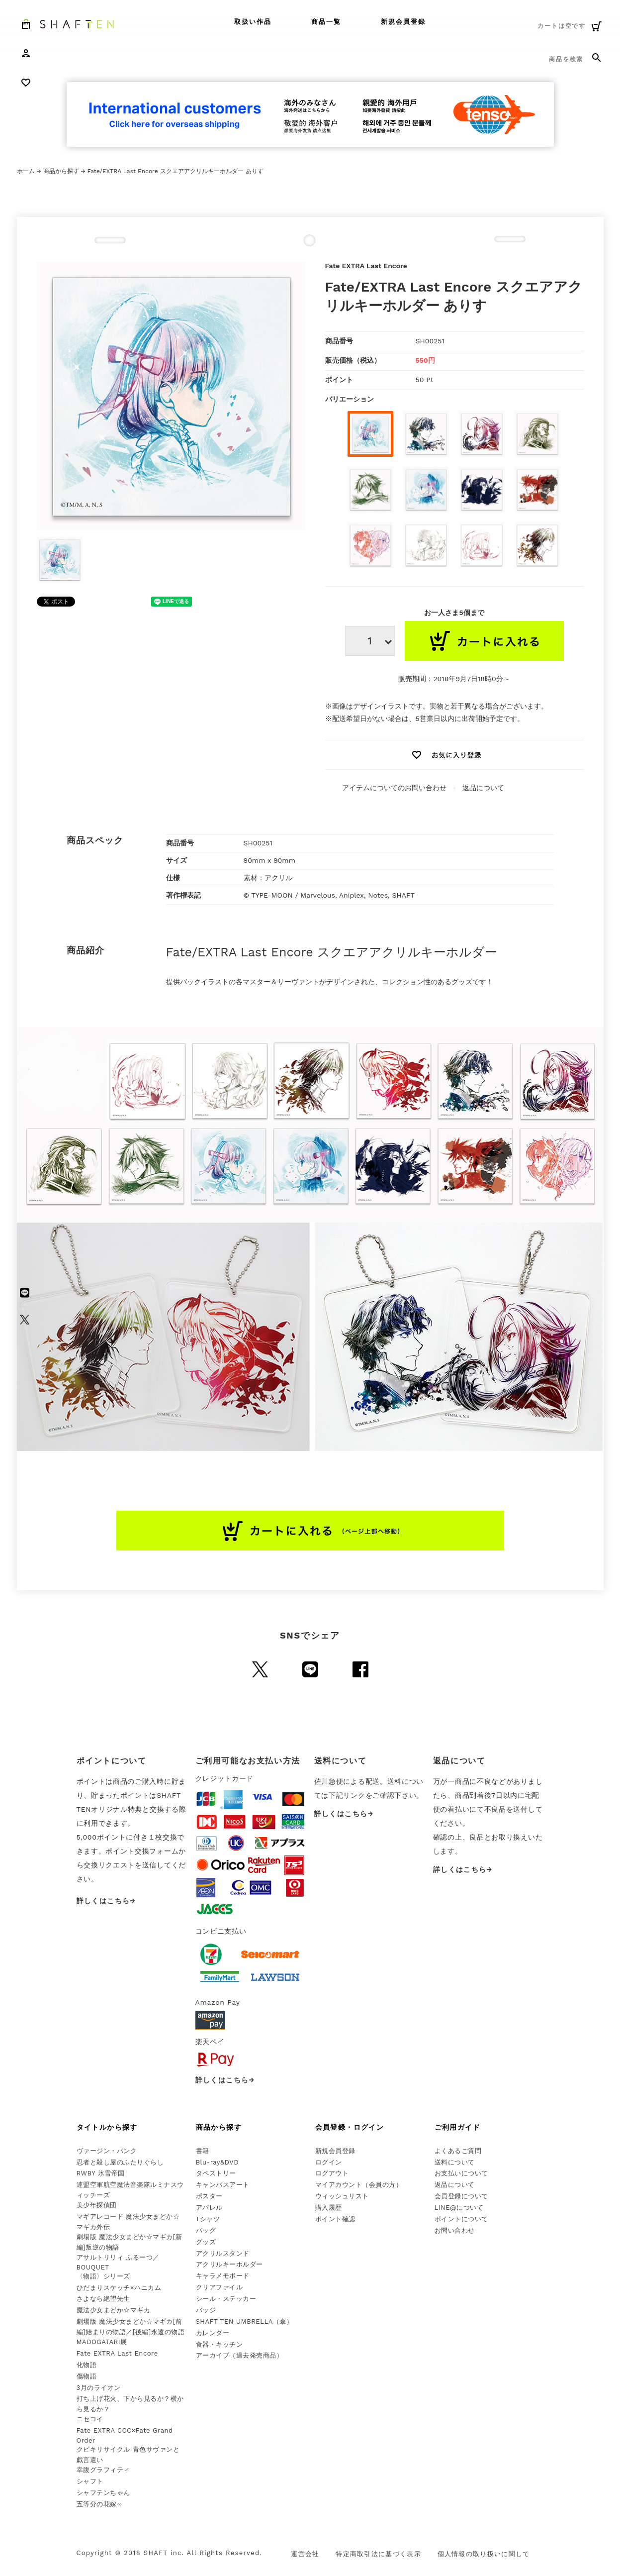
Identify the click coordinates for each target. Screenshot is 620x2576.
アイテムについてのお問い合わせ (394, 788)
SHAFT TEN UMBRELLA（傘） (244, 2321)
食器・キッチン (219, 2344)
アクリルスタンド (223, 2253)
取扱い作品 (252, 21)
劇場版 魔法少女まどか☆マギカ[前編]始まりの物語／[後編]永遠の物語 (131, 2327)
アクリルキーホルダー (229, 2264)
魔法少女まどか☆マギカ (114, 2310)
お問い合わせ (455, 2230)
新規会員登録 (403, 21)
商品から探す (61, 171)
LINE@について (459, 2207)
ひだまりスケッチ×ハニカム (119, 2287)
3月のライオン (99, 2387)
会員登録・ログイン (349, 2127)
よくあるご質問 (458, 2151)
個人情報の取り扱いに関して (484, 2554)
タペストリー (216, 2173)
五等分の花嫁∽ (99, 2504)
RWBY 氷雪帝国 (101, 2173)
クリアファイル (219, 2287)
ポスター (209, 2196)
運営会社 (305, 2554)
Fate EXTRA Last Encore (117, 2353)
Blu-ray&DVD (217, 2162)
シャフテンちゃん (103, 2492)
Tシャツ (208, 2219)
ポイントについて (461, 2219)
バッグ (206, 2230)
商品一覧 (326, 21)
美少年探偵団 (97, 2205)
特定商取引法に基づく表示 (378, 2554)
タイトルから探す (107, 2127)
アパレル (209, 2207)
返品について (483, 788)
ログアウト (332, 2173)
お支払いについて (461, 2173)
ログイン (328, 2162)
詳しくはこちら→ (106, 1901)
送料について (455, 2162)
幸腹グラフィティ (103, 2469)
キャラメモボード (223, 2275)
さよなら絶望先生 (103, 2298)
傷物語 (87, 2376)
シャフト (90, 2481)
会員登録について (461, 2196)
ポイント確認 (335, 2219)
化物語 (87, 2365)
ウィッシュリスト (342, 2196)
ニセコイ (90, 2419)
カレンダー (213, 2333)
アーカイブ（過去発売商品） (239, 2355)
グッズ (206, 2242)
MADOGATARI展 (102, 2342)
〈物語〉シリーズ (103, 2276)
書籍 (202, 2151)
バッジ (206, 2310)
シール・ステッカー (226, 2298)
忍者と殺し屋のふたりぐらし (120, 2162)
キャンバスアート (223, 2184)
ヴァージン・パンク (107, 2151)
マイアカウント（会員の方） (359, 2184)
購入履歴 (328, 2207)
